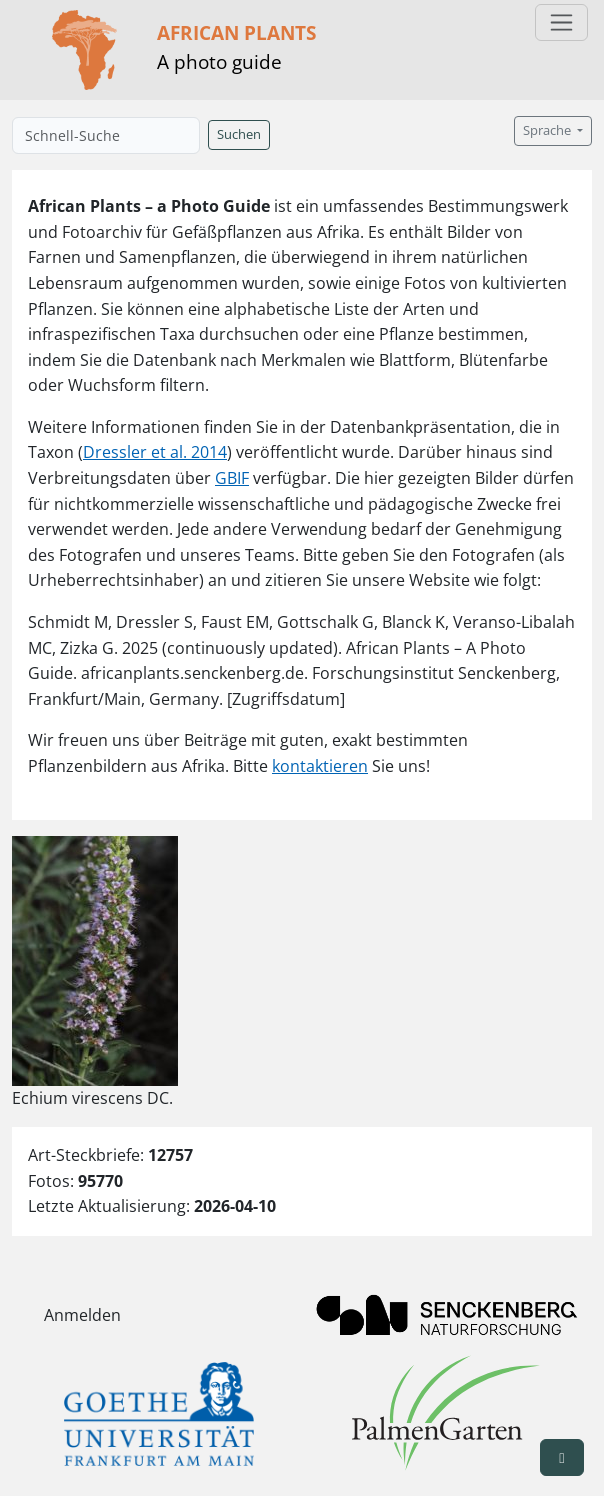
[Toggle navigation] (561, 22)
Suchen (239, 134)
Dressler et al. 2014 (155, 452)
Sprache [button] (548, 130)
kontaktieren (320, 766)
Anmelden (82, 1315)
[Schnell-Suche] (106, 135)
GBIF (232, 478)
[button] (562, 1457)
